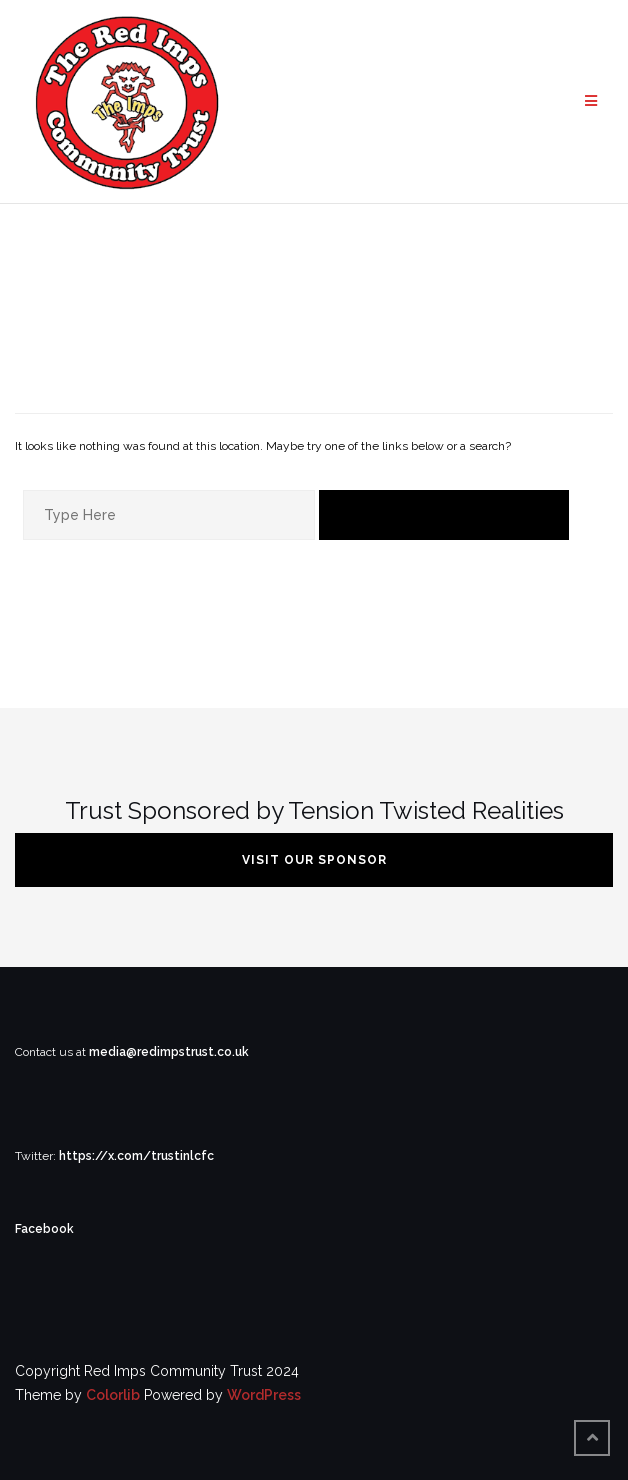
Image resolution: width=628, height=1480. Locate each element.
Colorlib (113, 1395)
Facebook (44, 1229)
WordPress (264, 1395)
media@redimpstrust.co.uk (169, 1052)
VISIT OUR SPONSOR (314, 860)
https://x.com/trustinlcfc (136, 1156)
